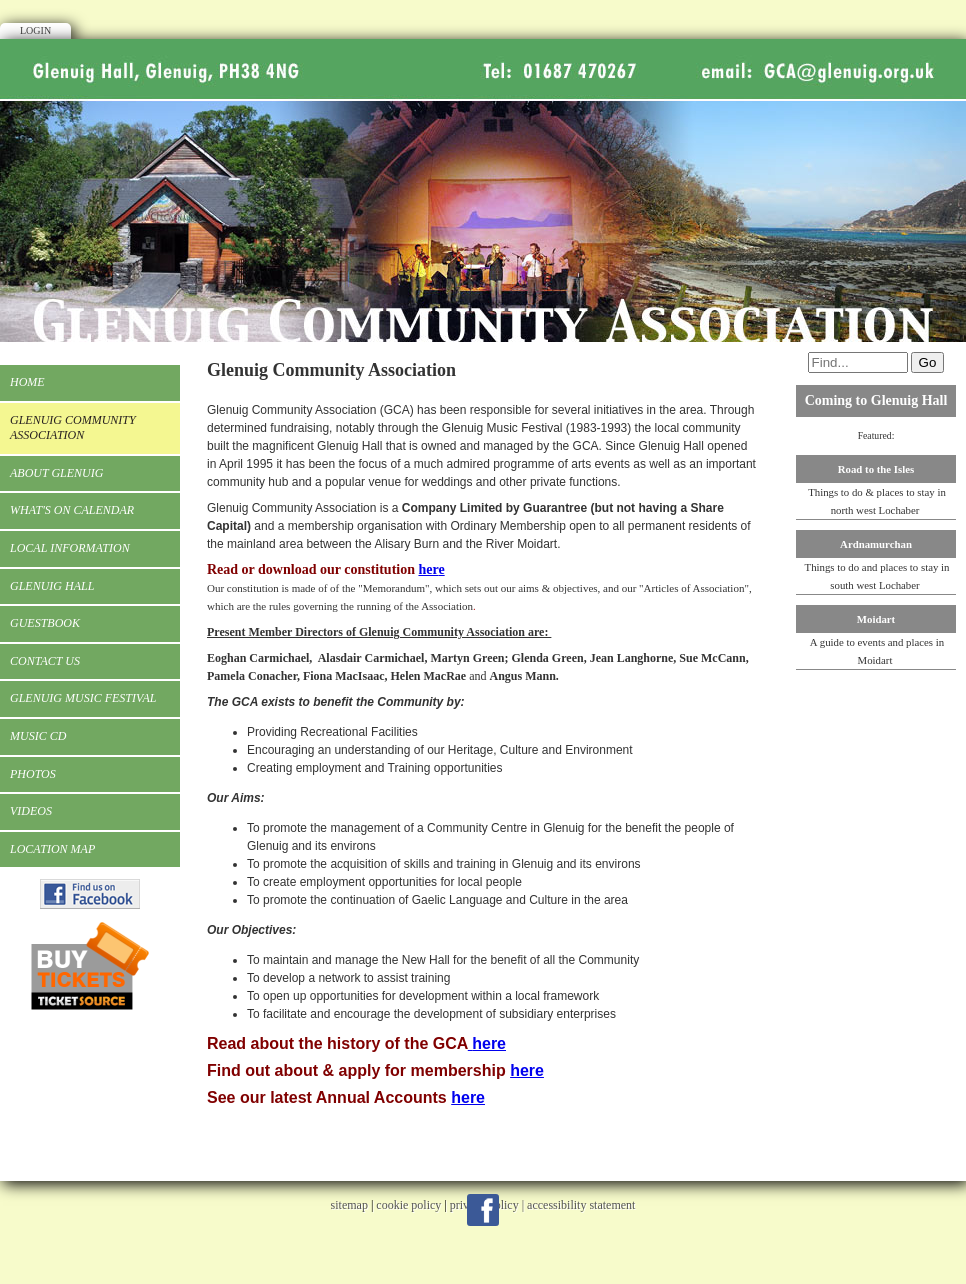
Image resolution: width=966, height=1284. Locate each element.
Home (27, 382)
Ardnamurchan (876, 544)
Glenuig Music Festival (83, 698)
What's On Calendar (72, 510)
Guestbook (45, 623)
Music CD (38, 736)
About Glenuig (56, 473)
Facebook (483, 1210)
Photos (33, 774)
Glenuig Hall (52, 586)
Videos (31, 811)
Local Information (70, 548)
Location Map (52, 849)
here (489, 1043)
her (428, 569)
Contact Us (45, 661)
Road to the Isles (876, 469)
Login (35, 30)
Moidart (876, 619)
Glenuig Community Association (73, 428)
